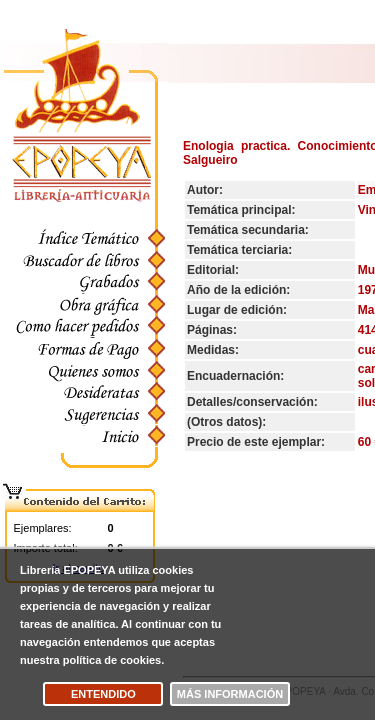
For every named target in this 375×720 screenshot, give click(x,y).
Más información (230, 694)
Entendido (103, 694)
